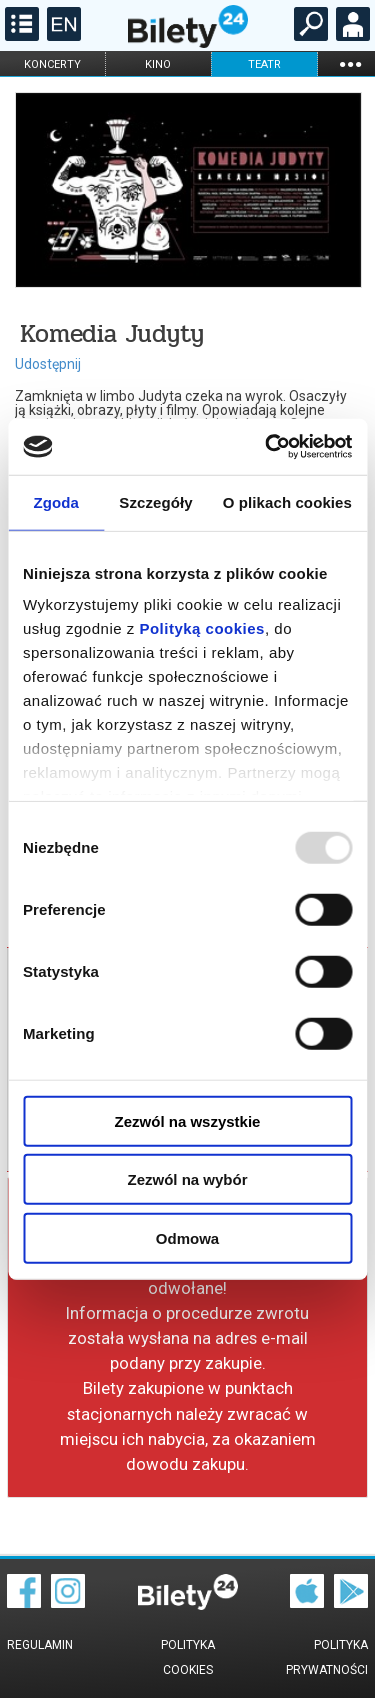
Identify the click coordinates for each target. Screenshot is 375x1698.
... (350, 63)
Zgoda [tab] (56, 501)
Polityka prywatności (327, 1657)
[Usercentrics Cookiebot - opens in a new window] (267, 447)
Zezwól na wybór (187, 1179)
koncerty (52, 64)
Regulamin (40, 1645)
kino (158, 64)
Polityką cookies (202, 628)
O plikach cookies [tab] (287, 501)
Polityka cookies (188, 1657)
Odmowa (187, 1237)
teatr (264, 64)
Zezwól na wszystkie (188, 1120)
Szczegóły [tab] (155, 501)
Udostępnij (48, 364)
